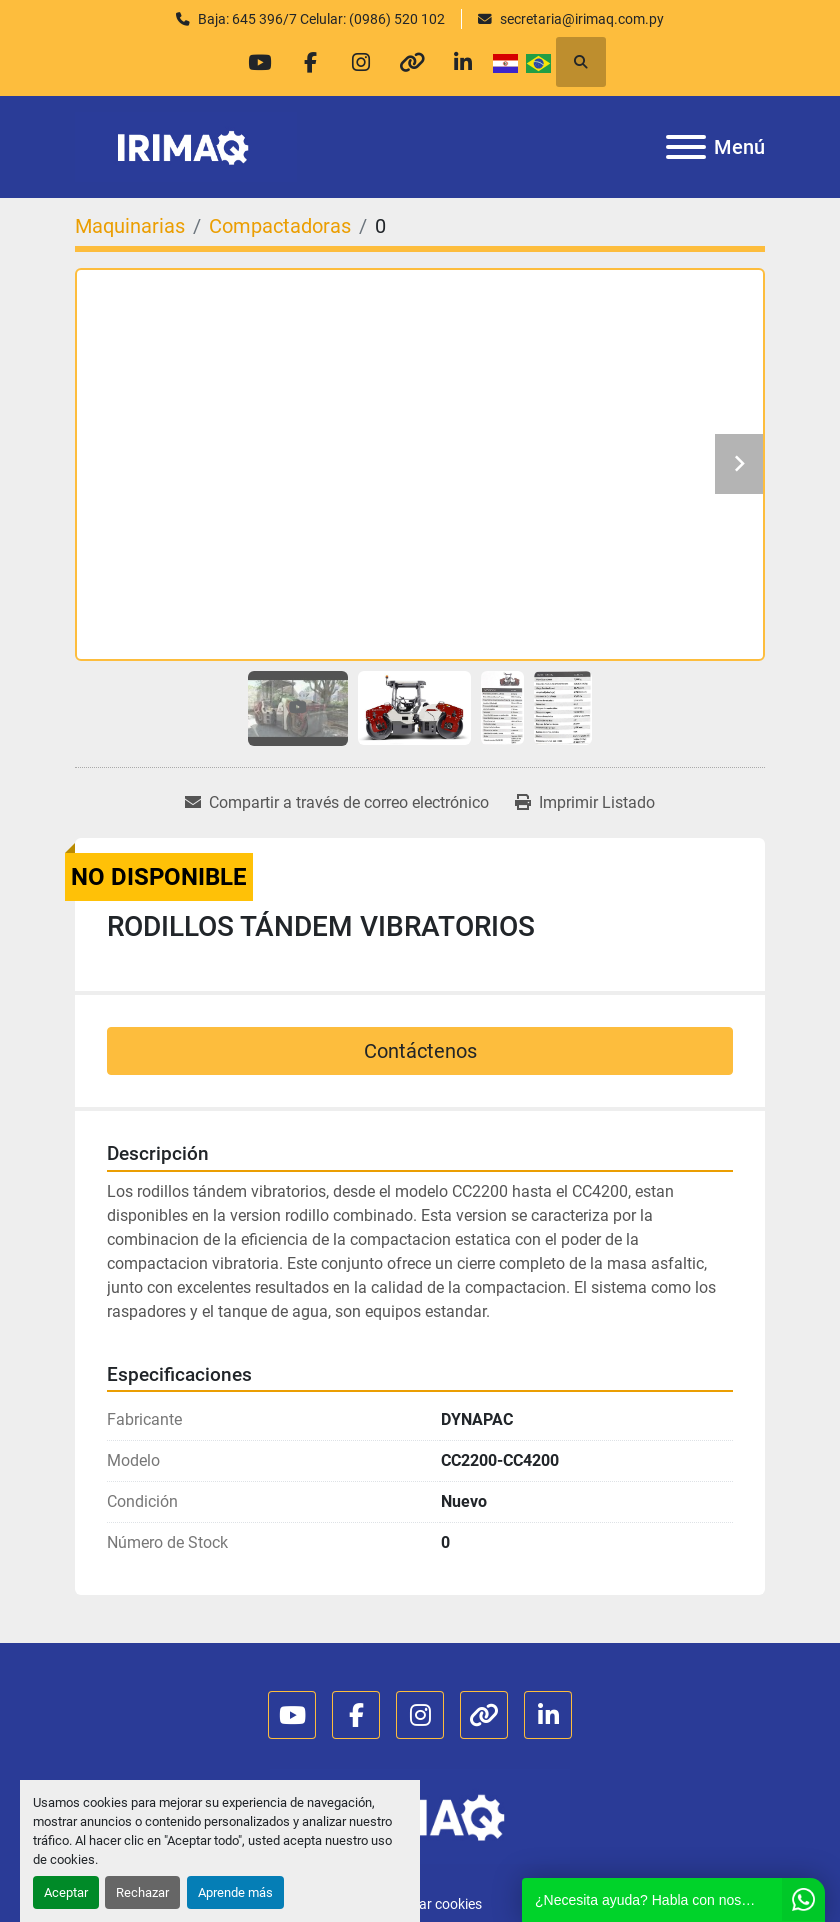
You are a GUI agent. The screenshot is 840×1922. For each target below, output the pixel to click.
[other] (412, 62)
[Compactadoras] (280, 226)
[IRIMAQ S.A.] (420, 1815)
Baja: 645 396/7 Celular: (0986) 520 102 (321, 19)
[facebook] (310, 62)
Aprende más (235, 1892)
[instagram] (361, 62)
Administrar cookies (420, 1904)
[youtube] (259, 62)
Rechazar (142, 1892)
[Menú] (686, 147)
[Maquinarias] (130, 226)
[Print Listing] (585, 803)
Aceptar (66, 1892)
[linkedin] (463, 62)
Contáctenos (420, 1051)
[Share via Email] (337, 803)
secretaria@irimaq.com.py (582, 19)
